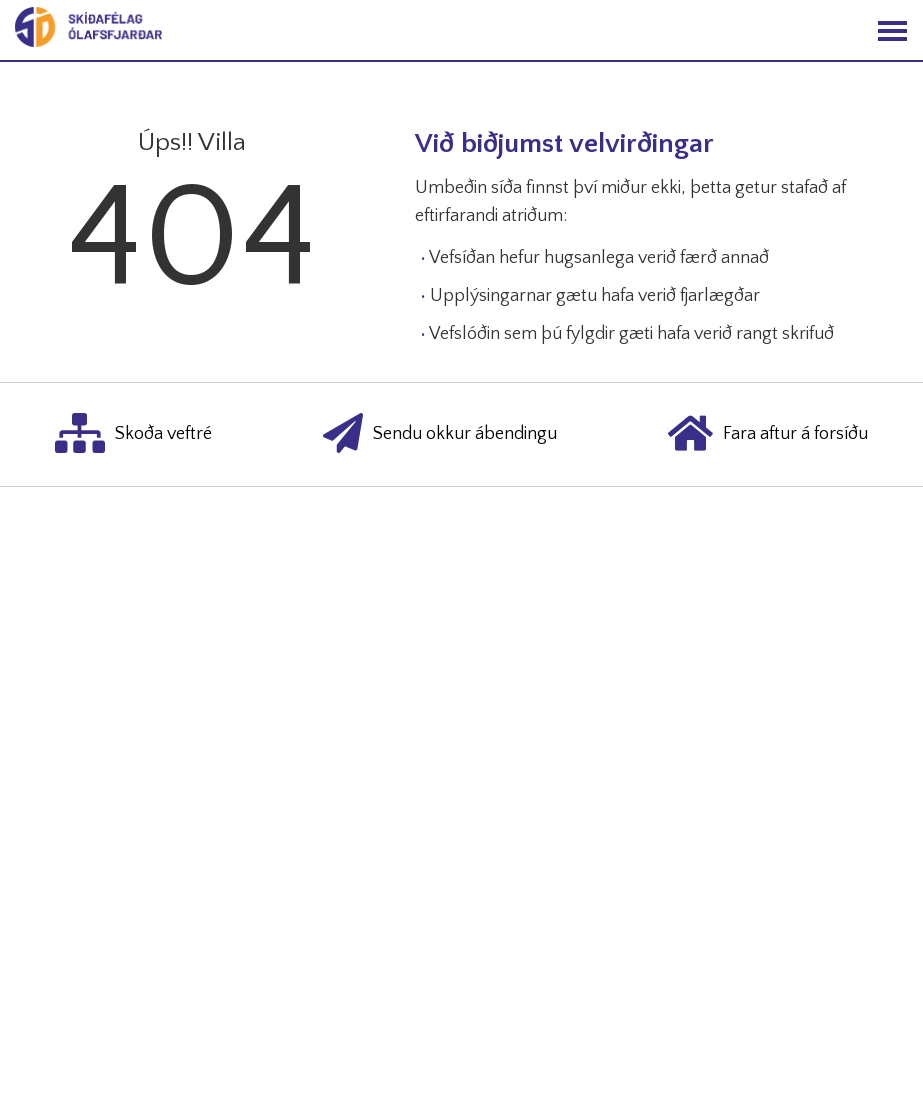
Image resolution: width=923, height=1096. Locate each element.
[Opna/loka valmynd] (892, 30)
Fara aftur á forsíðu (768, 434)
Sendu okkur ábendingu (440, 434)
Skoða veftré (133, 434)
